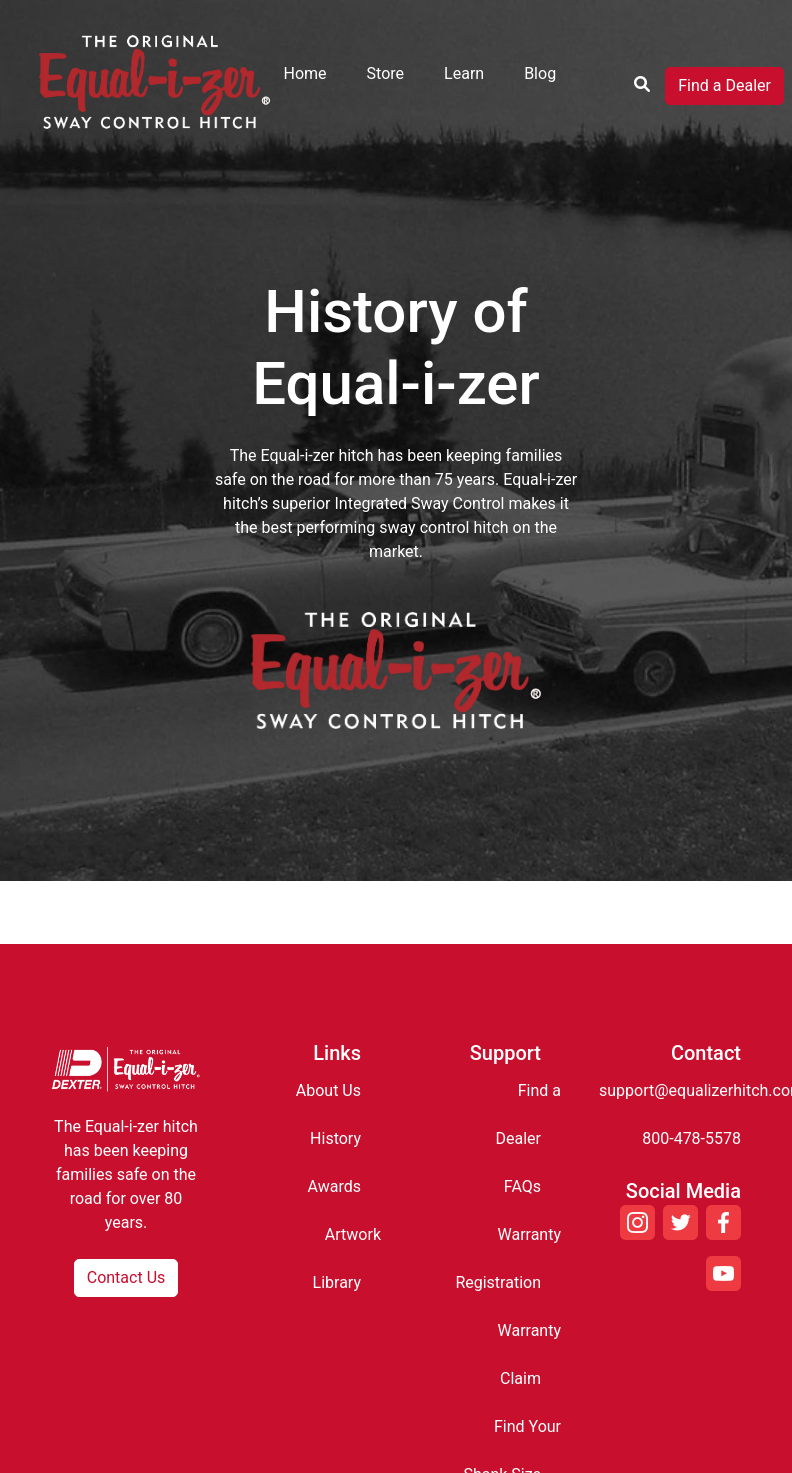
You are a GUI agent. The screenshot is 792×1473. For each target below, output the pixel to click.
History (335, 1138)
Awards (334, 1186)
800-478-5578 (691, 1138)
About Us (328, 1090)
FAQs (522, 1186)
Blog (540, 73)
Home (305, 73)
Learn (464, 73)
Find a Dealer (724, 85)
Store (385, 73)
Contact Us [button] (126, 1277)
